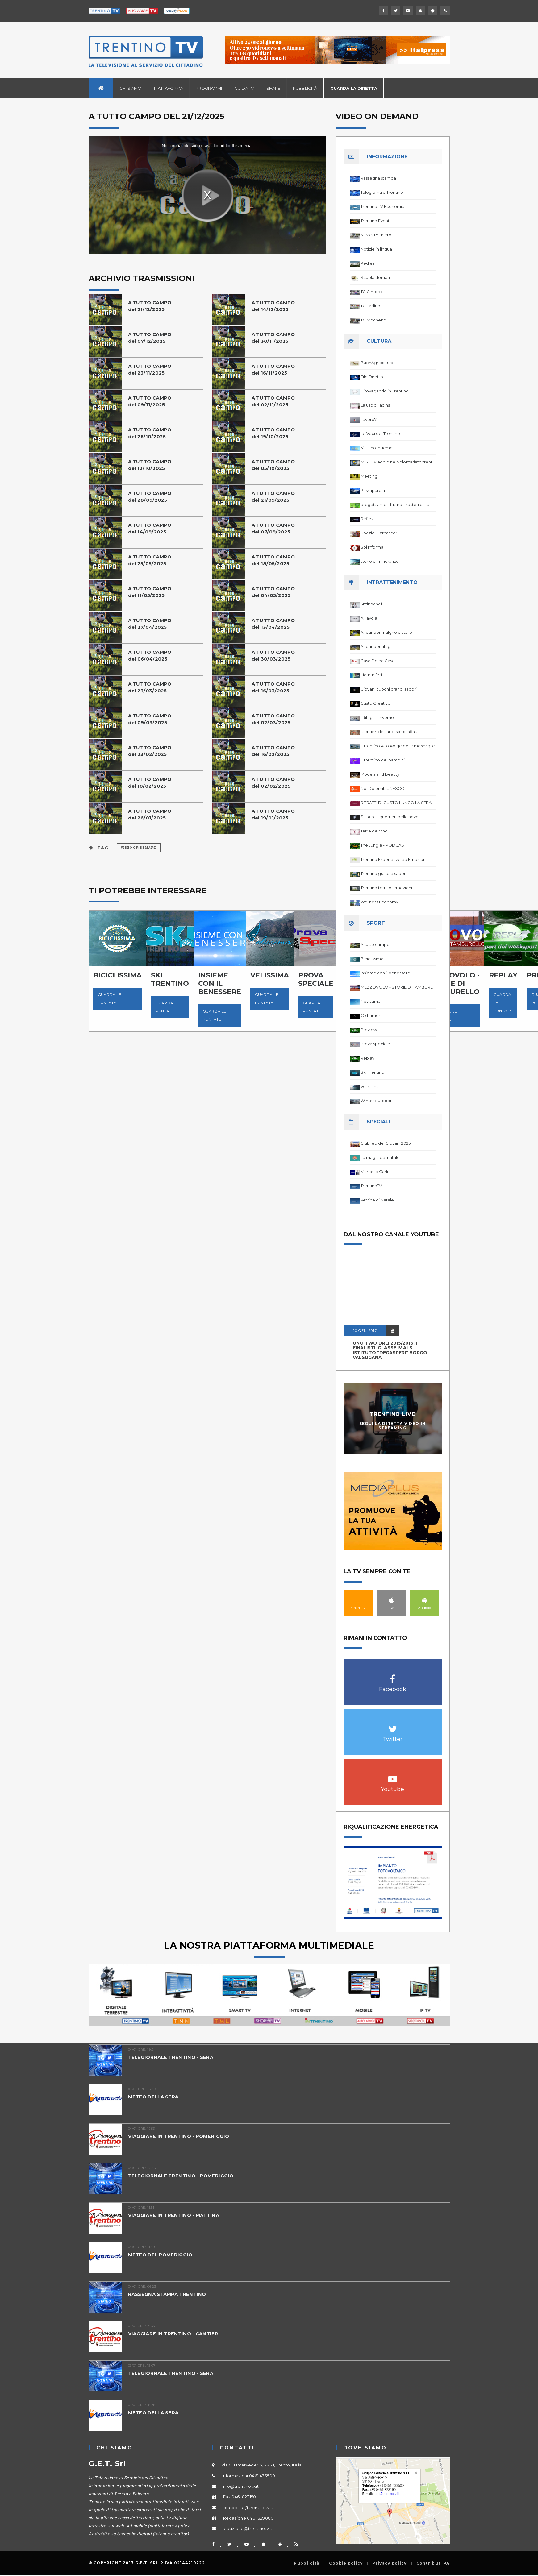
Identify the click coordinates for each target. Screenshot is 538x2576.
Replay (367, 1058)
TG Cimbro (371, 291)
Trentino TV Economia (382, 206)
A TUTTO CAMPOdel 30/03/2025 (273, 655)
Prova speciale (375, 1043)
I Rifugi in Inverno (377, 717)
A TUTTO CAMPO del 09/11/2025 (150, 401)
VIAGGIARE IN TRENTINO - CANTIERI (174, 2334)
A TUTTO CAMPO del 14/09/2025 (150, 528)
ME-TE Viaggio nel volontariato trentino (398, 461)
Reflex (367, 518)
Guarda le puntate (110, 998)
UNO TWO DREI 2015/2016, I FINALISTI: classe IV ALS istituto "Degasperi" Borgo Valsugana (390, 1350)
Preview (369, 1029)
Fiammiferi (371, 674)
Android (424, 1600)
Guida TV (244, 88)
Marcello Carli (374, 1171)
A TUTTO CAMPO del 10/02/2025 (150, 782)
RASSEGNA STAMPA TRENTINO (167, 2294)
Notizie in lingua (376, 249)
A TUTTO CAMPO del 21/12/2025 (150, 306)
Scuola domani (376, 277)
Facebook (393, 1676)
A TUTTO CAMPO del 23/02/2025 (150, 751)
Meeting (369, 476)
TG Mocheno (373, 319)
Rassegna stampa (378, 178)
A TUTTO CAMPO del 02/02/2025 (273, 782)
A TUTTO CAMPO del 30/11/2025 (273, 337)
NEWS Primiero (376, 234)
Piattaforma (168, 88)
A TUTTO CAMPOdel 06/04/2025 (150, 655)
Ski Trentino (372, 1072)
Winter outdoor (376, 1100)
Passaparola (373, 490)
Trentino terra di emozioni (386, 887)
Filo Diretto (372, 376)
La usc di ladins (375, 405)
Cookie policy (346, 2563)
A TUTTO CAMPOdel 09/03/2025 (150, 719)
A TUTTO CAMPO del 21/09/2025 (273, 496)
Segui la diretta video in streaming (392, 1425)
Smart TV (358, 1600)
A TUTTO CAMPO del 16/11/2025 (273, 369)
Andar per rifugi (376, 646)
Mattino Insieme (377, 447)
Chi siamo (130, 88)
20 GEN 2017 (365, 1331)
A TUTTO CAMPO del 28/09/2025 (150, 496)
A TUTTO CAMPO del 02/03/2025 (273, 719)
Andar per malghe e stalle (386, 632)
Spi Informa (372, 547)
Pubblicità (305, 88)
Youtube (393, 1776)
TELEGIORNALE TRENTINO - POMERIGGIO (181, 2176)
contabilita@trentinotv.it (247, 2507)
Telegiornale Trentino (382, 192)
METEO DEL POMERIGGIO (160, 2255)
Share (273, 88)
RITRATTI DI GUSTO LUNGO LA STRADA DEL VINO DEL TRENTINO (398, 802)
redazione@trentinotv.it (247, 2528)
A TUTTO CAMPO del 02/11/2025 (273, 401)
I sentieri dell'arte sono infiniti (389, 731)
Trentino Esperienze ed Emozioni (394, 859)
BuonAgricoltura (377, 362)
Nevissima (371, 1001)
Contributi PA (433, 2563)
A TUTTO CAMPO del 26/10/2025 (150, 433)
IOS (391, 1600)
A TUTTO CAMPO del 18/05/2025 (273, 560)
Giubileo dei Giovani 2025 (386, 1143)
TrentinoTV (371, 1185)
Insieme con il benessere (385, 972)
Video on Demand (138, 848)
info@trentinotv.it (240, 2486)
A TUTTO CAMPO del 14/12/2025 (273, 306)
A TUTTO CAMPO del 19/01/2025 (273, 814)
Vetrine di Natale (377, 1199)
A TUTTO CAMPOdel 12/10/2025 (150, 464)
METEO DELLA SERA (153, 2097)
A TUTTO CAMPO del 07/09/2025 (273, 528)
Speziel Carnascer (379, 532)
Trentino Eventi (375, 220)
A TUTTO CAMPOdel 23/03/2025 (150, 687)
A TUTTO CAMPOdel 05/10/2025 (273, 464)
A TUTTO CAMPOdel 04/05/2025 (273, 592)
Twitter (393, 1726)
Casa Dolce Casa (377, 660)
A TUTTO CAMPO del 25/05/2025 (150, 560)
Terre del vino (374, 830)
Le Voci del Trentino (380, 433)
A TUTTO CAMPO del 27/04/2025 (150, 623)
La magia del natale (380, 1157)
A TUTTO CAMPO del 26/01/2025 (150, 814)
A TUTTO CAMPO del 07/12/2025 (150, 337)
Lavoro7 (369, 419)
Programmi (209, 88)
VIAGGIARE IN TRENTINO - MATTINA (173, 2215)
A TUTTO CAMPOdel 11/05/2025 (150, 592)
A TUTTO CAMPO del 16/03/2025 (273, 687)
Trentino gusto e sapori (384, 873)
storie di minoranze (380, 561)
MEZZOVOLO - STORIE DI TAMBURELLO (398, 987)
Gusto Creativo (375, 703)
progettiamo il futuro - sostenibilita (395, 504)
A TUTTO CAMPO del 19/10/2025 (273, 433)
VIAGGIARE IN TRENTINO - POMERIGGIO (178, 2136)
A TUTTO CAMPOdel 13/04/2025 (273, 623)
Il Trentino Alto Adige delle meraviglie (398, 745)
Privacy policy (389, 2563)
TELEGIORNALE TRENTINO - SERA (170, 2057)
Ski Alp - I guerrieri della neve (390, 816)
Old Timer (370, 1015)
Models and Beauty (380, 774)
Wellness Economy (379, 901)
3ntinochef (371, 603)
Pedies (367, 263)
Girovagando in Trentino (385, 390)
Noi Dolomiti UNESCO (383, 788)
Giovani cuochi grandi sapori (389, 689)
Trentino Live (392, 1414)
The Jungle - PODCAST (383, 845)
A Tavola (369, 618)
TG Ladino (370, 305)
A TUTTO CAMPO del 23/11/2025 (150, 369)
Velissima (370, 1086)
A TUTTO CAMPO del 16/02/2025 (273, 751)
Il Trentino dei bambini (383, 759)
